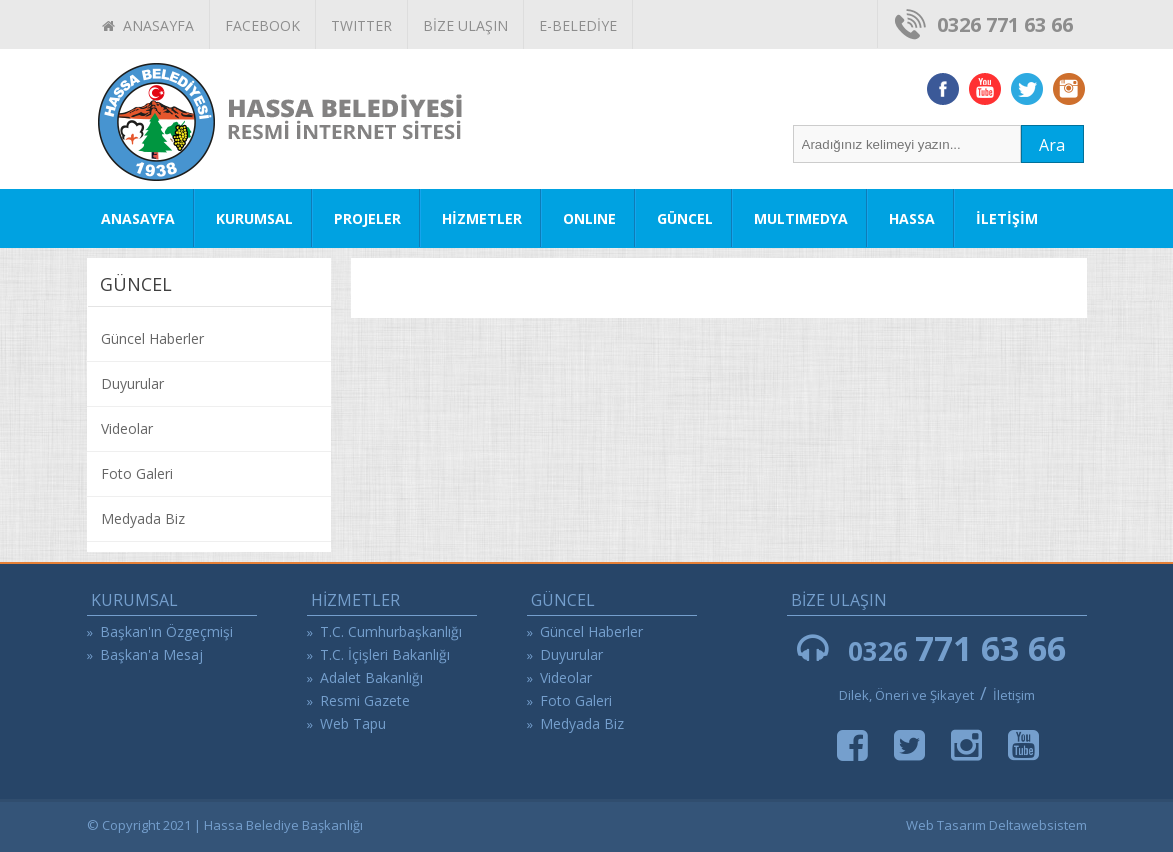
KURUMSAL (254, 218)
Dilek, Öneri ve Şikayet (906, 695)
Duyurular (132, 383)
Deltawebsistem (1038, 825)
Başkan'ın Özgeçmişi (166, 631)
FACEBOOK (262, 25)
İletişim (1014, 695)
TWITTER (361, 25)
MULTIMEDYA (801, 218)
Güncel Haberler (152, 338)
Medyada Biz (143, 518)
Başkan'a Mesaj (151, 654)
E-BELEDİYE (578, 25)
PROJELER (367, 218)
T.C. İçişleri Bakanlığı (385, 654)
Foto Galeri (137, 473)
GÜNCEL (685, 218)
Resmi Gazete (365, 700)
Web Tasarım (946, 825)
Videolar (127, 428)
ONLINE (589, 218)
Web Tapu (353, 723)
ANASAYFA (148, 25)
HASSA (912, 218)
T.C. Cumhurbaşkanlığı (391, 631)
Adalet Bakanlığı (371, 677)
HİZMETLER (482, 218)
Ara (1052, 145)
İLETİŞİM (1007, 218)
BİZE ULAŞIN (465, 25)
